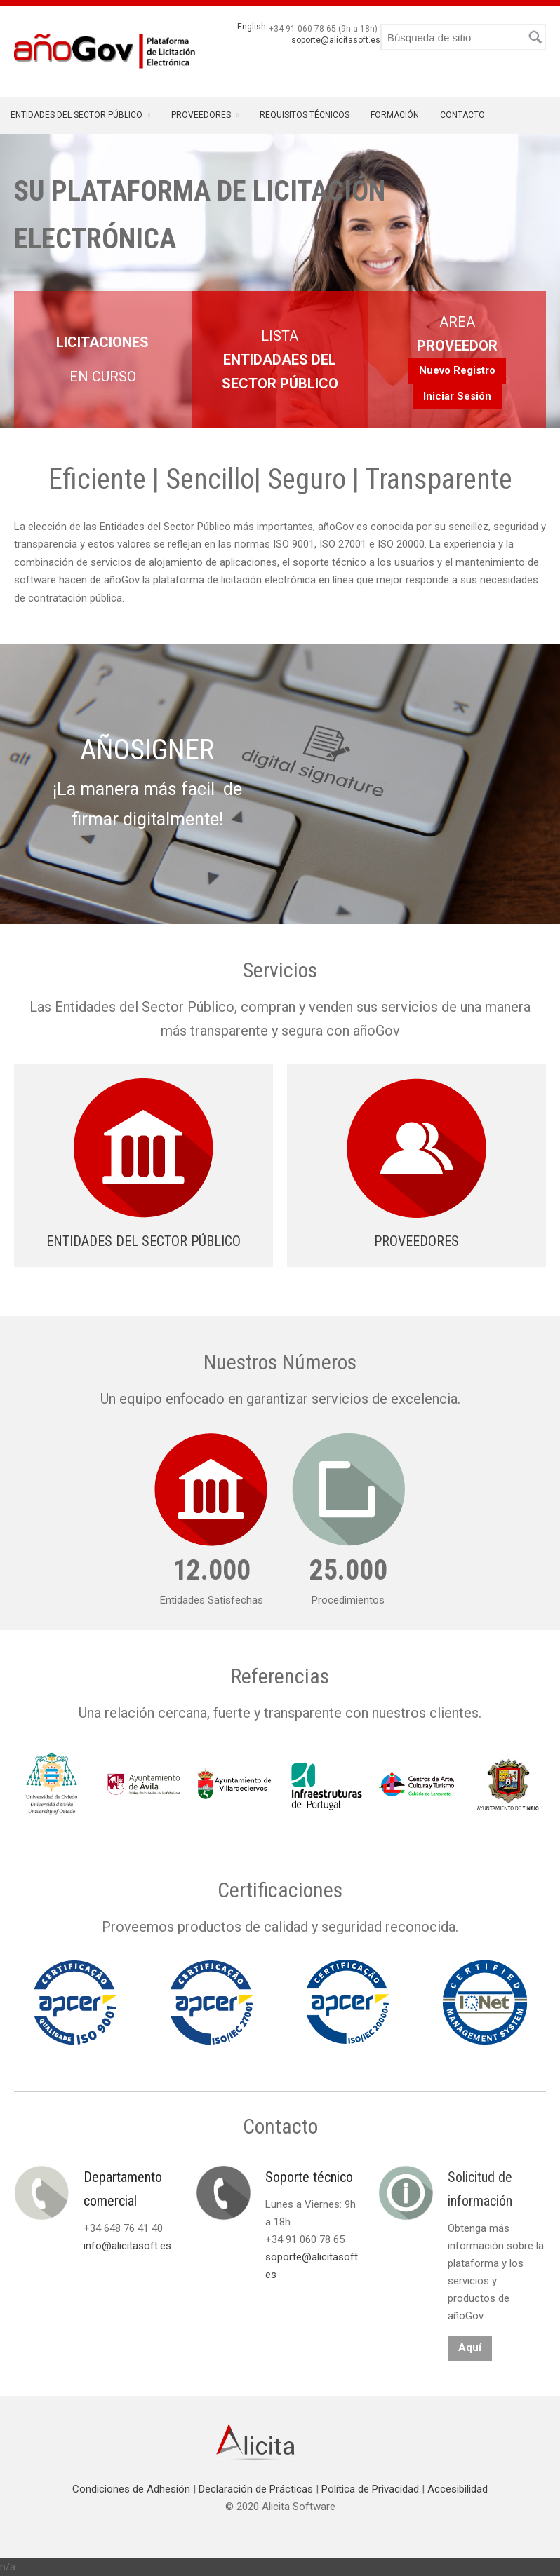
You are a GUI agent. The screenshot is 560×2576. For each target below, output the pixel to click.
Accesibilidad (457, 2489)
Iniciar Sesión (457, 396)
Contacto (462, 115)
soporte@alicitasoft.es (335, 40)
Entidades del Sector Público (76, 115)
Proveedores (201, 115)
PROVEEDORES (416, 1241)
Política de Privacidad (371, 2489)
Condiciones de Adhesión (132, 2489)
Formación (395, 115)
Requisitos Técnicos (304, 115)
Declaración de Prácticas (257, 2489)
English (251, 27)
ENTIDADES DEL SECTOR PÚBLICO (143, 1241)
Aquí (469, 2347)
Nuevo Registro (457, 370)
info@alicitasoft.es (127, 2245)
